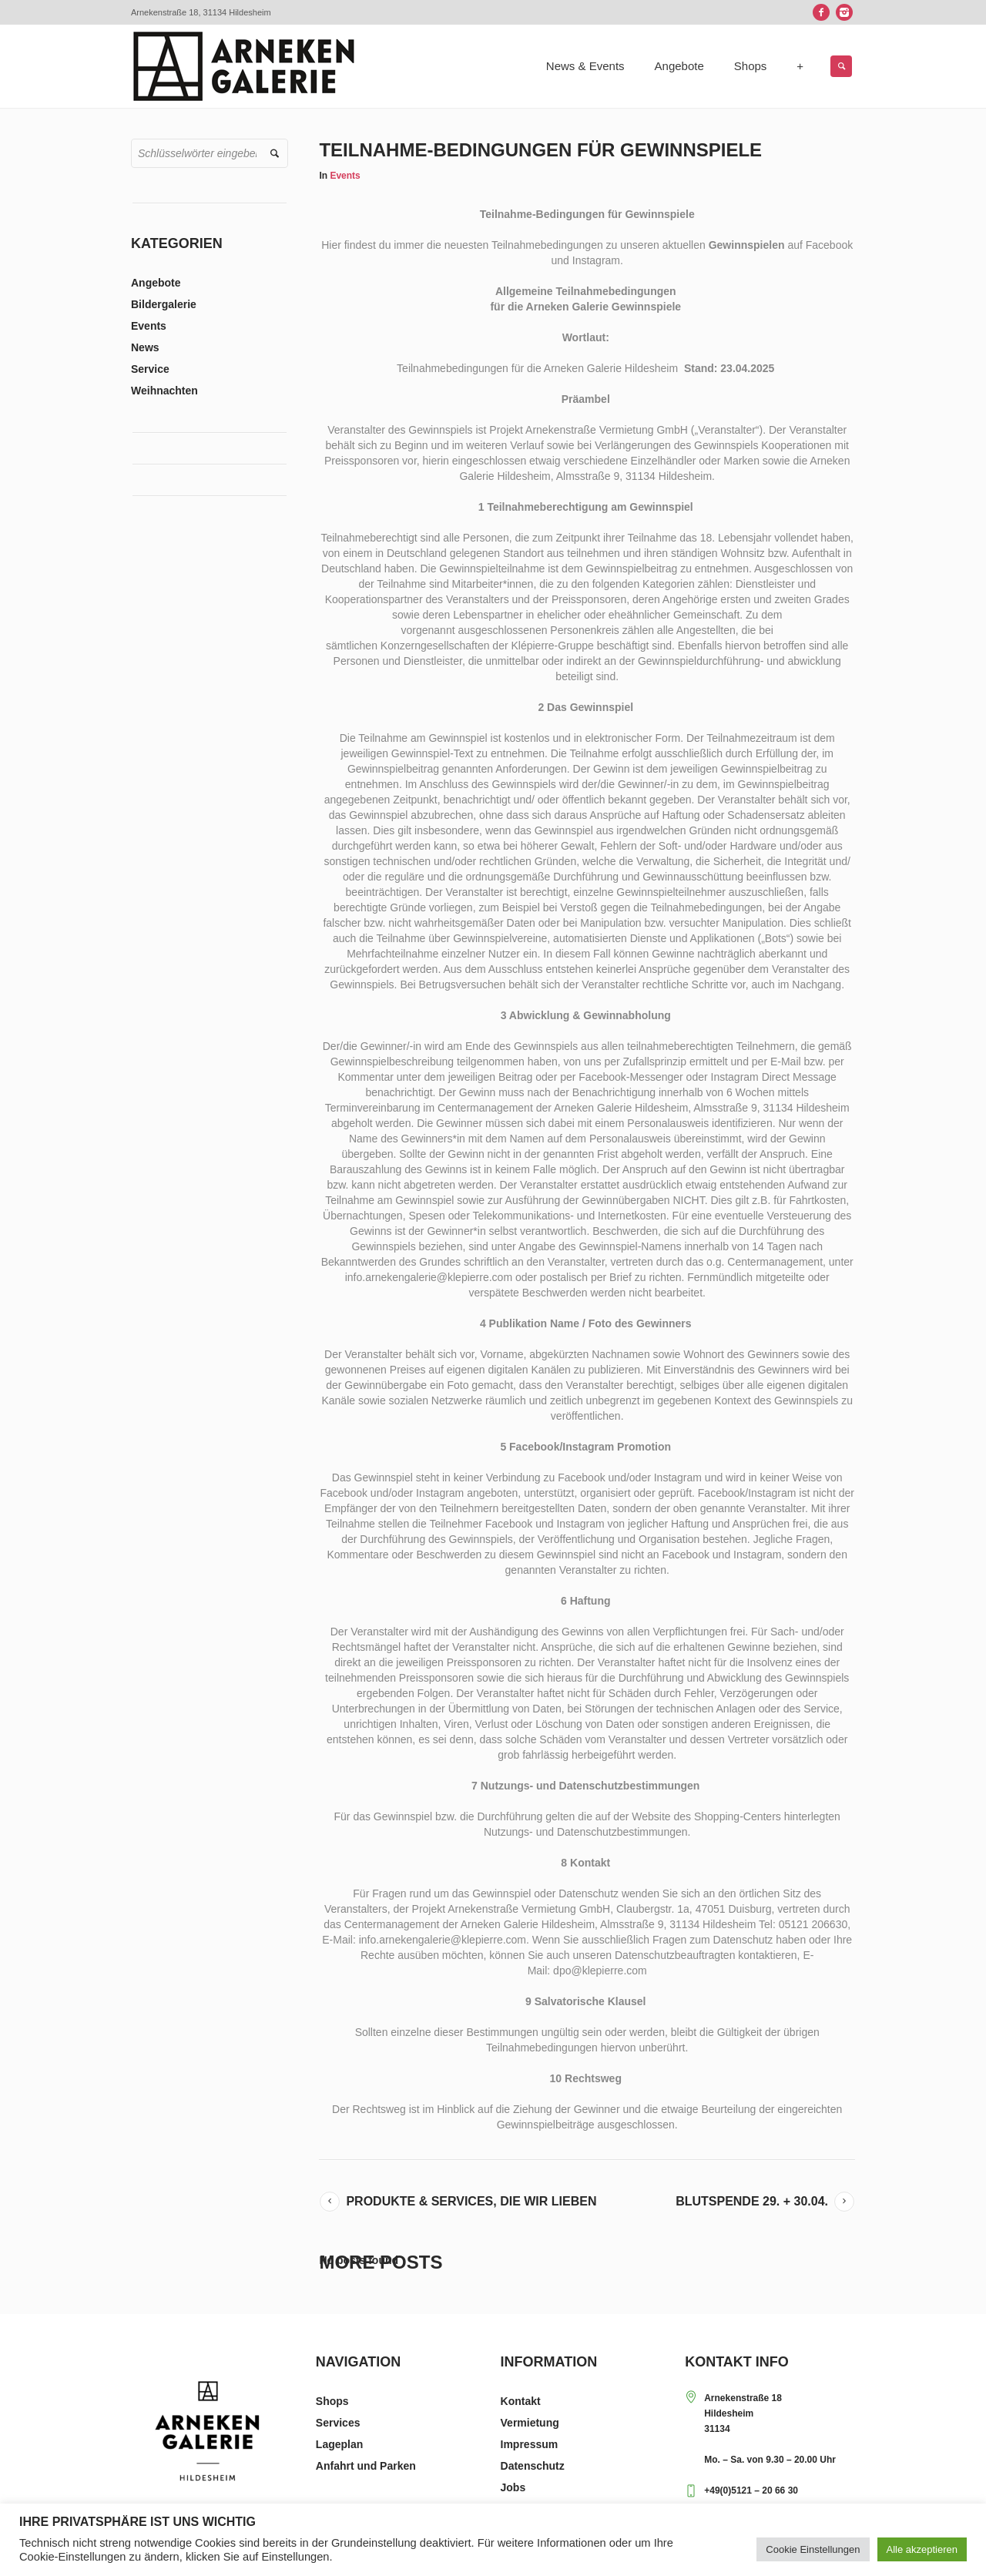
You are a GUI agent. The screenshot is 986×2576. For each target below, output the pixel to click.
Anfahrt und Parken (366, 2466)
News (145, 347)
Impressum (529, 2444)
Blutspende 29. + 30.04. (752, 2201)
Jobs (513, 2487)
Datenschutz (533, 2466)
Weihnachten (164, 390)
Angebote (156, 283)
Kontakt (521, 2401)
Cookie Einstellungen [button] (813, 2549)
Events (345, 175)
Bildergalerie (163, 304)
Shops (332, 2401)
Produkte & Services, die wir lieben (471, 2201)
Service (150, 369)
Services (338, 2423)
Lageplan (339, 2444)
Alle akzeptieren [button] (922, 2549)
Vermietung (530, 2423)
